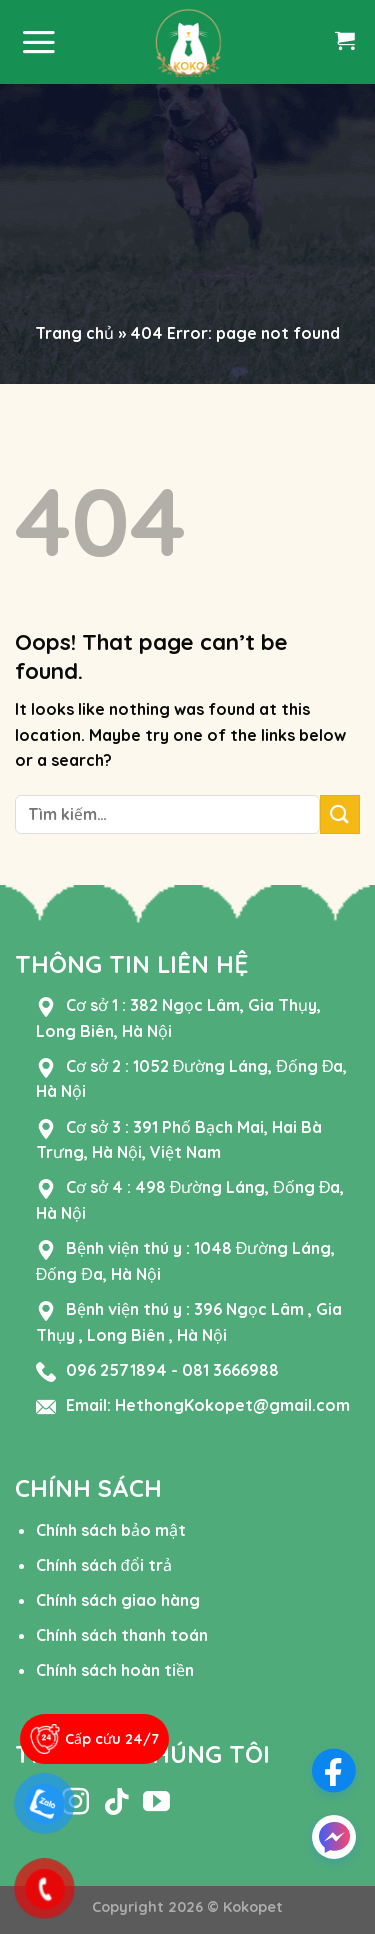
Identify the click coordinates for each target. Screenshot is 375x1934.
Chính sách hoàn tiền (115, 1670)
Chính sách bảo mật (111, 1530)
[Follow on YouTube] (156, 1804)
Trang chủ (74, 333)
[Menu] (39, 42)
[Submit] (340, 814)
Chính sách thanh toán (122, 1635)
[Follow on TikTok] (116, 1804)
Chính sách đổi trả (104, 1565)
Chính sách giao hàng (118, 1600)
